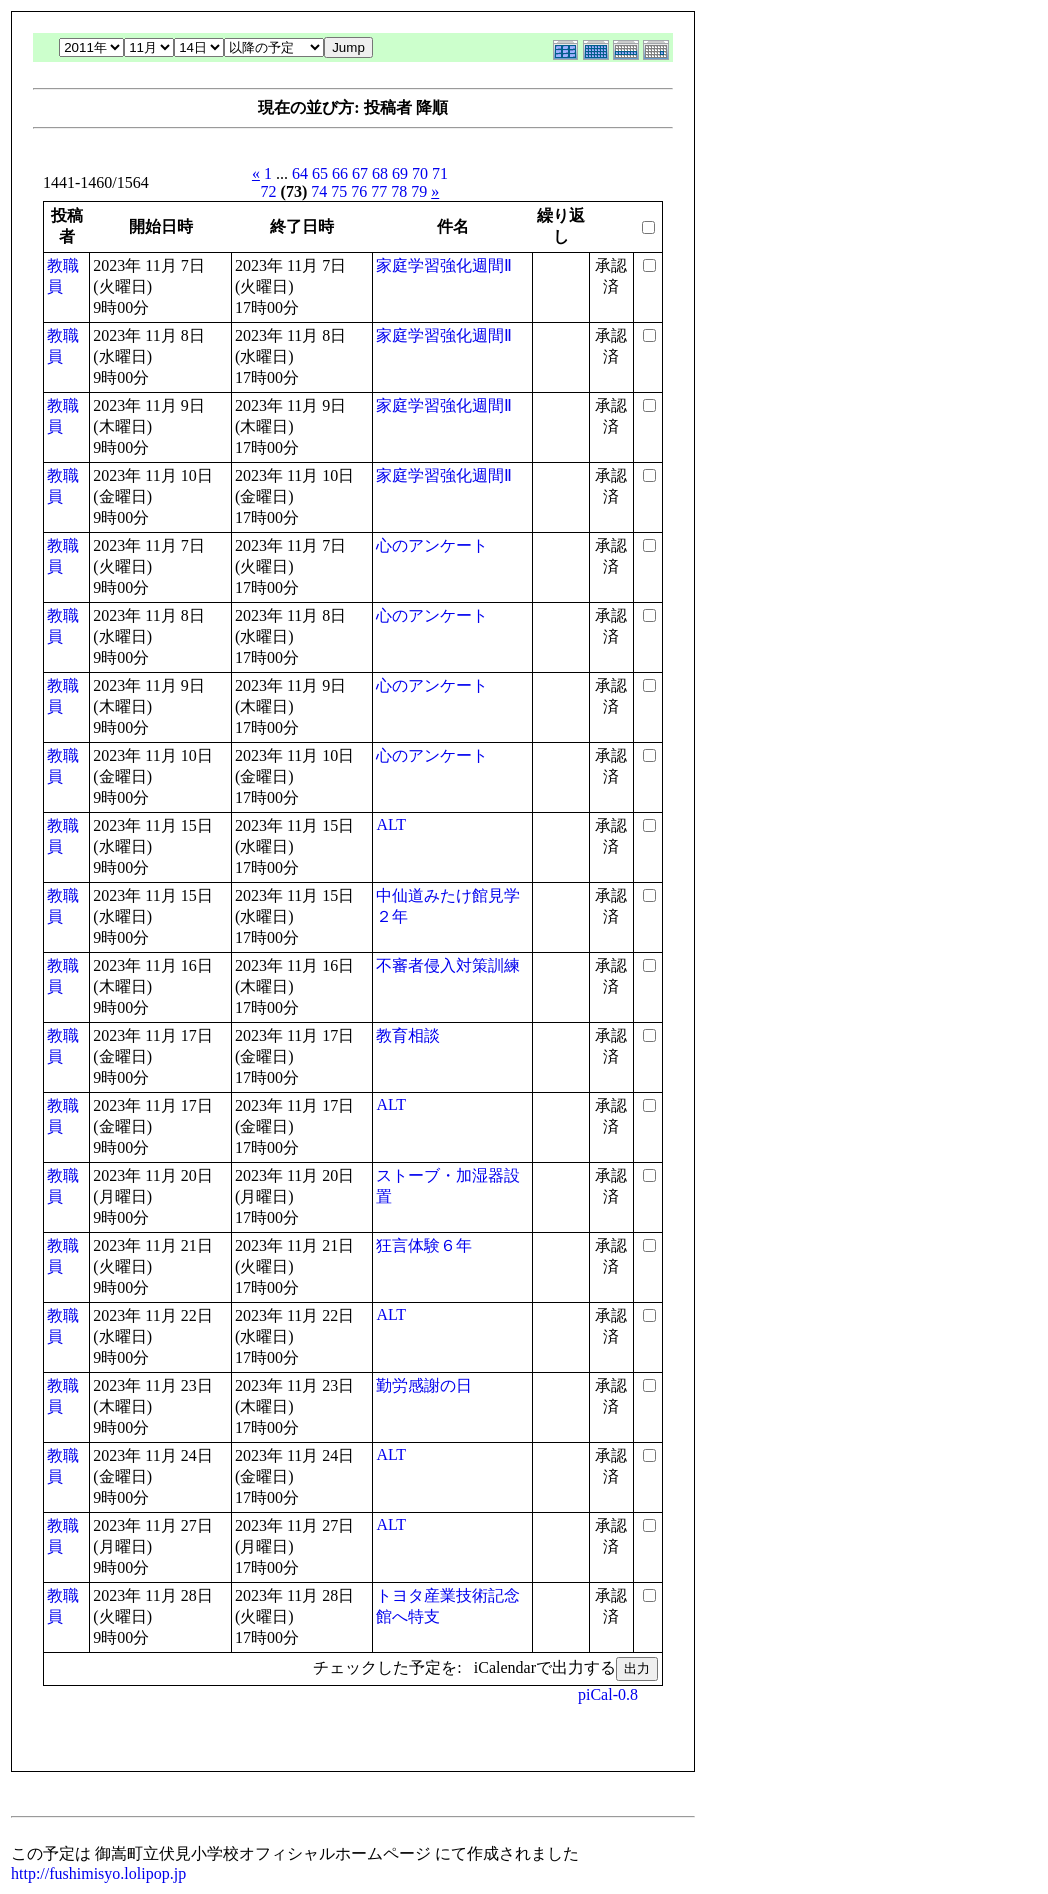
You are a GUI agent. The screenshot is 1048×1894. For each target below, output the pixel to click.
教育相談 (408, 1035)
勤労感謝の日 (424, 1385)
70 (420, 173)
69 (400, 173)
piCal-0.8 (608, 1694)
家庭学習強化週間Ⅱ (444, 265)
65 (320, 173)
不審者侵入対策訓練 (448, 965)
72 (269, 191)
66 (340, 173)
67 (360, 173)
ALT (391, 824)
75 (339, 191)
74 (319, 191)
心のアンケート (432, 545)
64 (300, 173)
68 (380, 173)
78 (399, 191)
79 (419, 191)
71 (440, 173)
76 (359, 191)
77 (379, 191)
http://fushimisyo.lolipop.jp (98, 1873)
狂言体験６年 (424, 1245)
